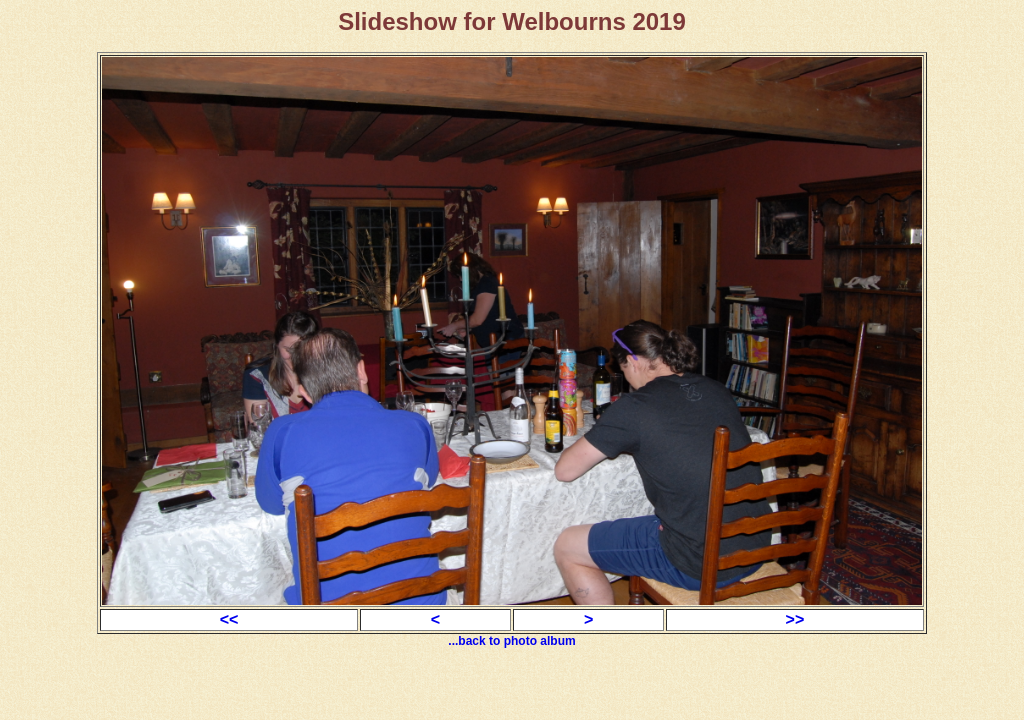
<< (229, 619)
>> (795, 619)
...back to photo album (511, 641)
